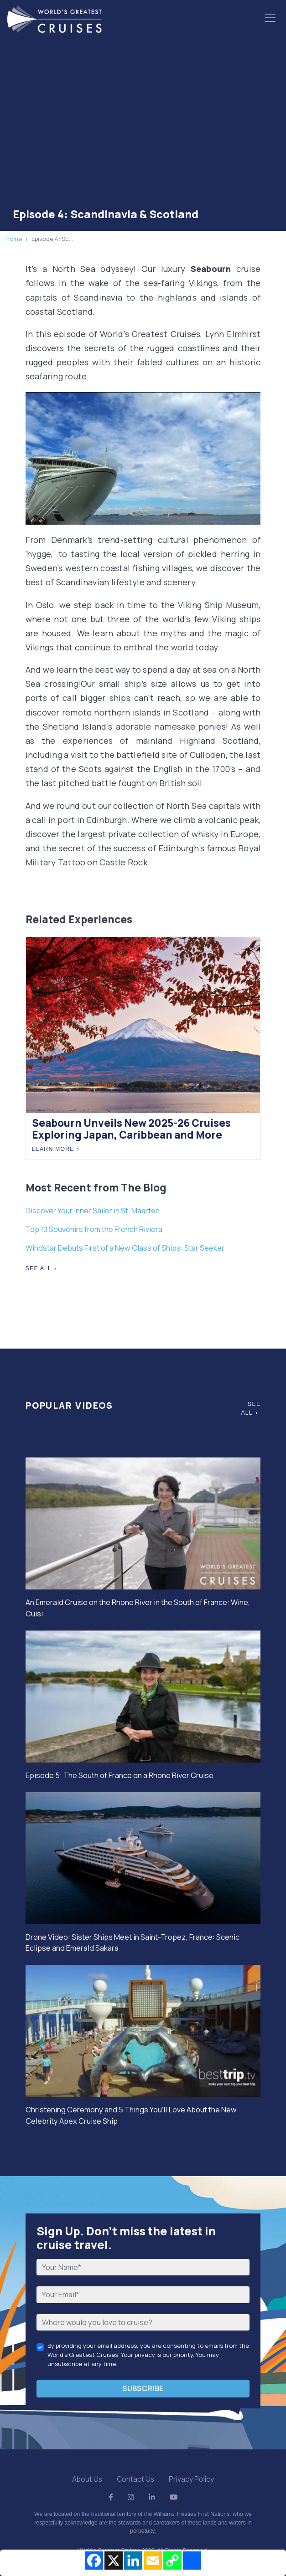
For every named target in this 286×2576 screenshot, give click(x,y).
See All (39, 1268)
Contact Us (135, 2479)
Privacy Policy (191, 2479)
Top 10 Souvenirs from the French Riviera (94, 1229)
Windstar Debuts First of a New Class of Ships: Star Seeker (125, 1248)
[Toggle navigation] (270, 18)
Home (13, 239)
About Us (87, 2479)
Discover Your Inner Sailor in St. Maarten (93, 1211)
